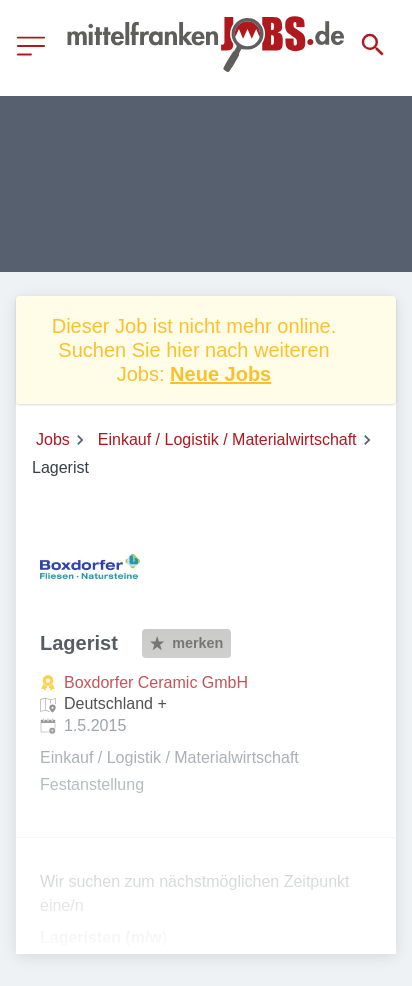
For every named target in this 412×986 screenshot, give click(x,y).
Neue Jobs (220, 374)
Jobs (53, 439)
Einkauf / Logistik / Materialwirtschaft (227, 439)
